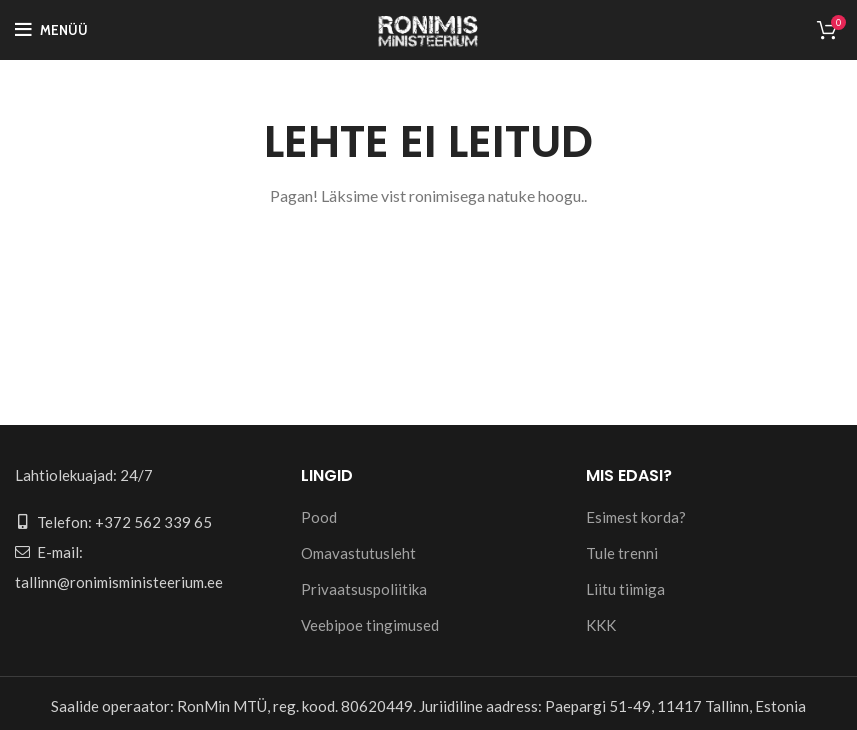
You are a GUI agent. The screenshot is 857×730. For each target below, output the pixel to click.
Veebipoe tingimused (370, 625)
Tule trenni (622, 553)
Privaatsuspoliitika (364, 589)
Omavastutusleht (358, 553)
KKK (601, 625)
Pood (319, 517)
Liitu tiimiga (625, 589)
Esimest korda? (636, 517)
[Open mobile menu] (51, 30)
